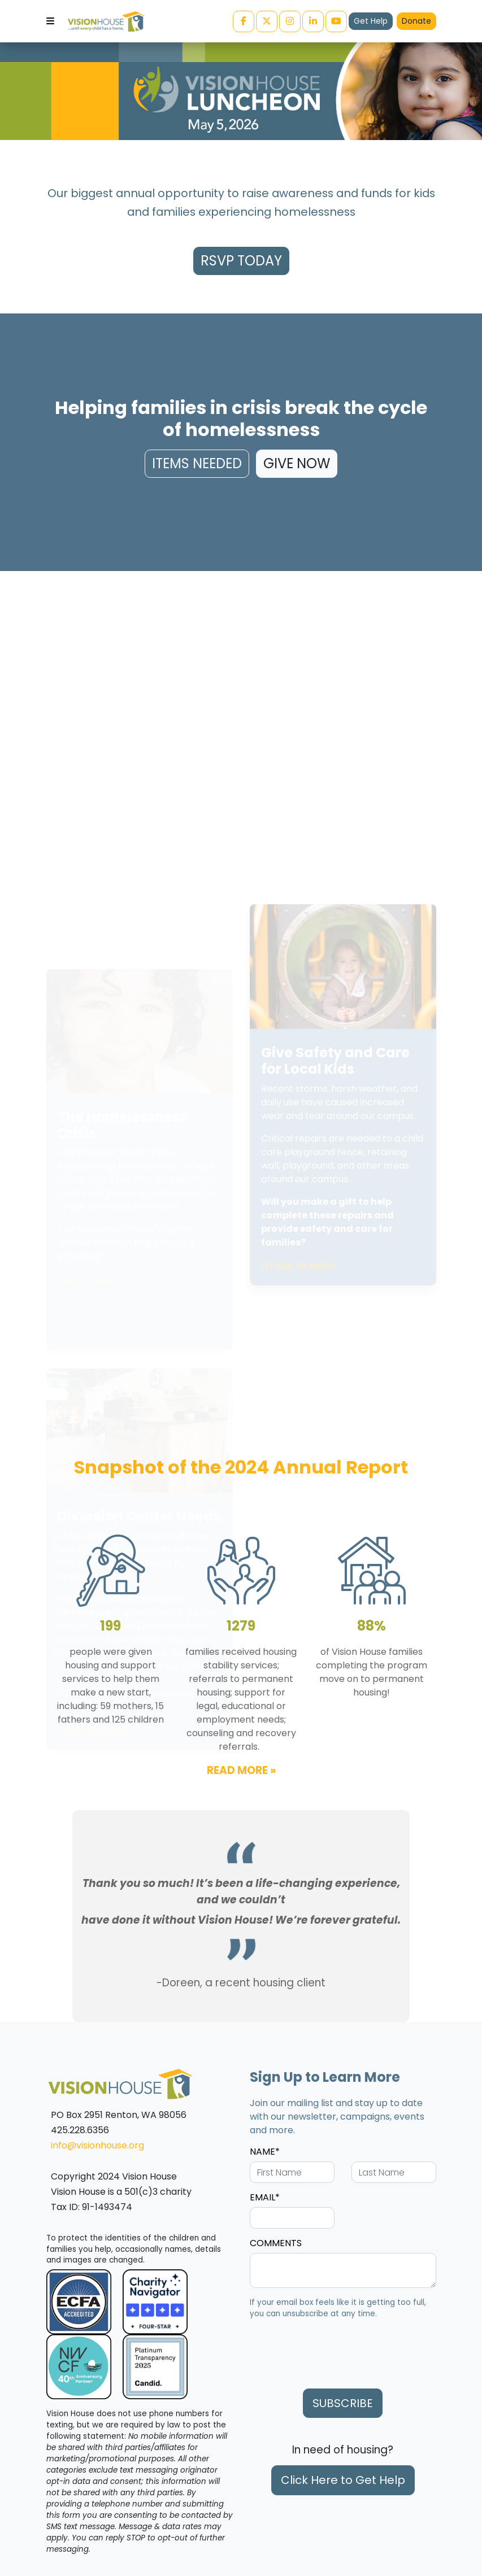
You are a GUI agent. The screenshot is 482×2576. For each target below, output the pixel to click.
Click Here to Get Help (343, 2480)
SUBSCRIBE (342, 2403)
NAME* (265, 2151)
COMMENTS (276, 2243)
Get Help (371, 21)
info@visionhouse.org (97, 2145)
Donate (416, 21)
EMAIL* (265, 2197)
